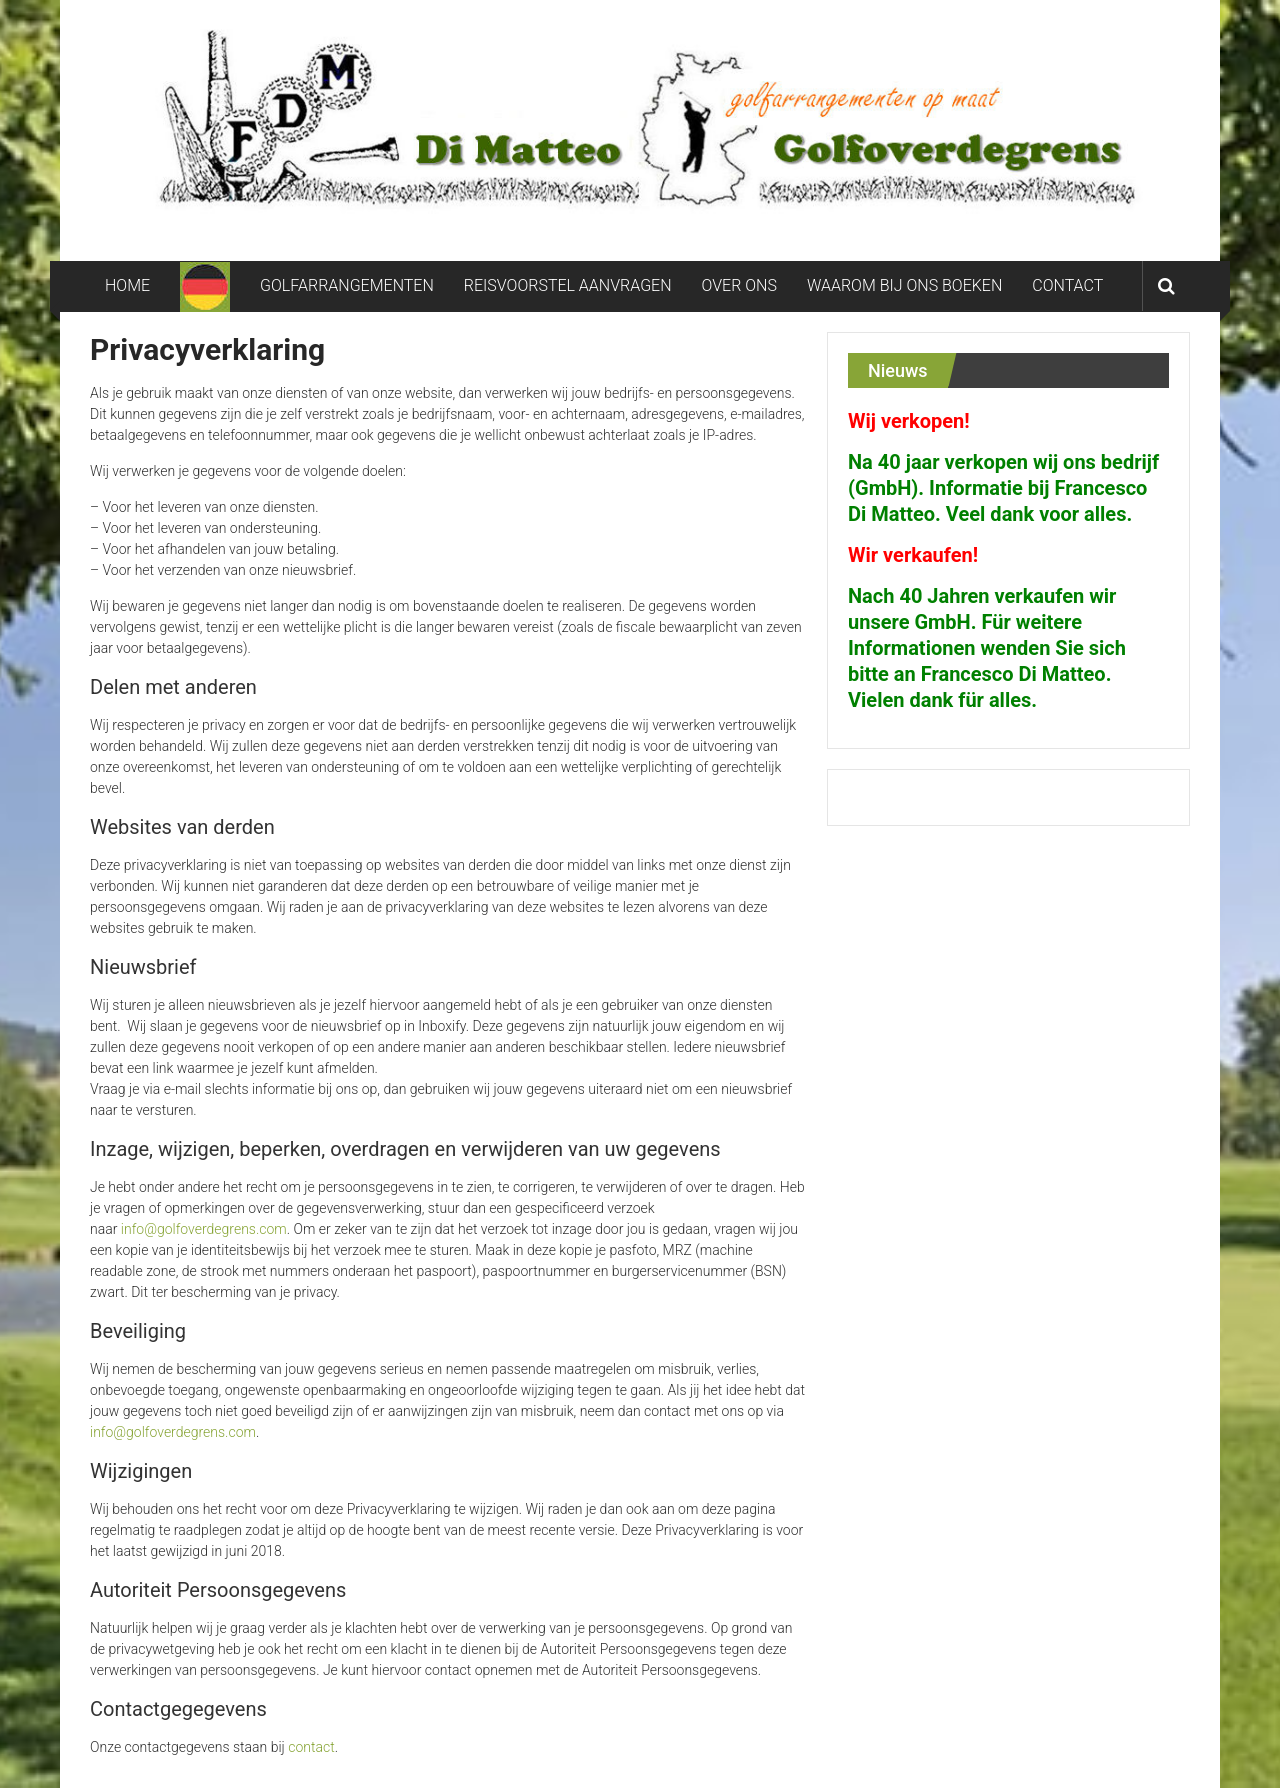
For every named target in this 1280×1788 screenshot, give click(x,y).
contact (311, 1747)
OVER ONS (739, 285)
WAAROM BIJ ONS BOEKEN (904, 285)
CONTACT (1067, 285)
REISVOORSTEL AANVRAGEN (568, 285)
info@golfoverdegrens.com (204, 1229)
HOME (127, 285)
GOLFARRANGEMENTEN (347, 285)
